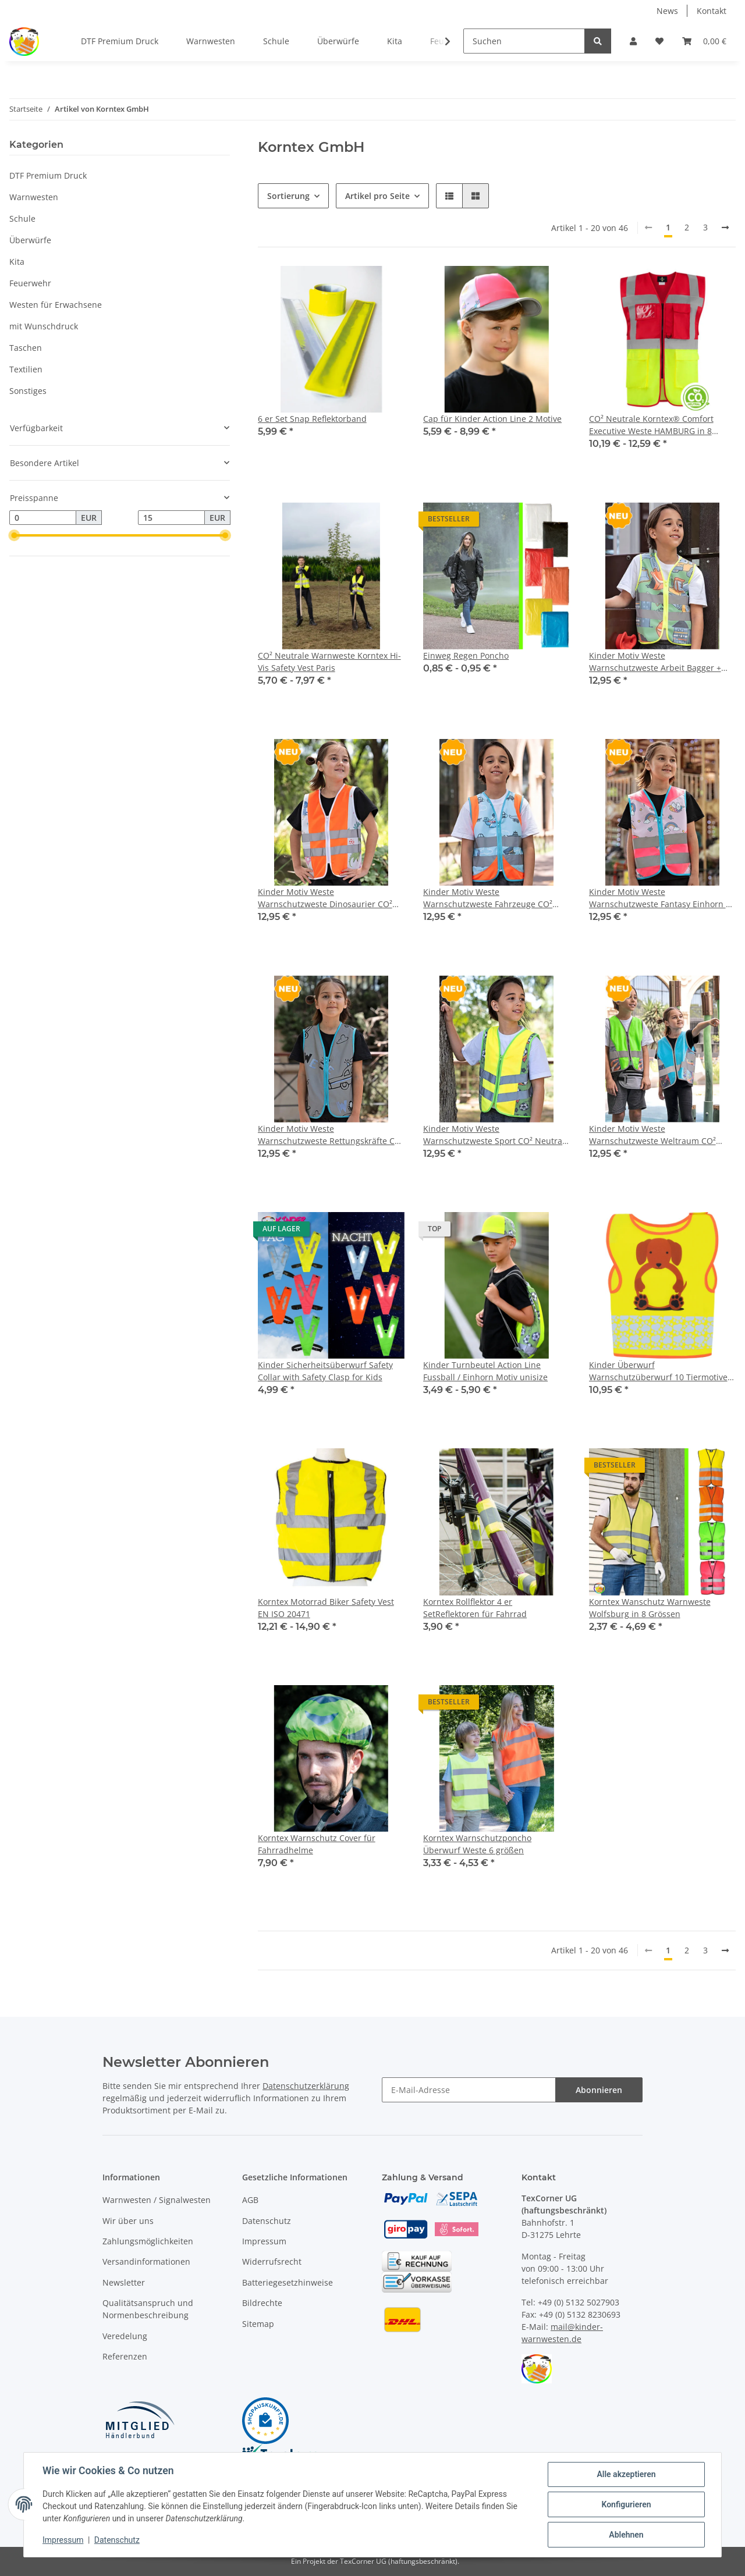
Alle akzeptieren (626, 2474)
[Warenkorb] (704, 41)
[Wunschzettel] (659, 41)
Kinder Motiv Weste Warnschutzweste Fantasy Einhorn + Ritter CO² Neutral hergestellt (659, 898)
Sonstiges (28, 390)
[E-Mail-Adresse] (469, 2089)
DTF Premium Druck (48, 175)
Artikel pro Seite (377, 195)
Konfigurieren (626, 2504)
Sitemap (258, 2323)
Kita (16, 261)
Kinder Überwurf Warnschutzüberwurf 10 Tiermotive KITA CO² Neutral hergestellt (658, 1371)
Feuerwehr (30, 283)
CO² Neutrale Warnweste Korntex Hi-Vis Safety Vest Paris (329, 661)
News (667, 10)
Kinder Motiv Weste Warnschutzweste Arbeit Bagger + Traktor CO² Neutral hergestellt (655, 662)
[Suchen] (524, 41)
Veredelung (124, 2336)
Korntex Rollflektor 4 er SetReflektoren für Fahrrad (475, 1607)
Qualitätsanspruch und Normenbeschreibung (147, 2309)
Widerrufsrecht (271, 2261)
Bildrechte (262, 2302)
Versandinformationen (146, 2261)
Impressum (264, 2241)
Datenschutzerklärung (305, 2085)
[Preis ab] (42, 517)
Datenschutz (266, 2220)
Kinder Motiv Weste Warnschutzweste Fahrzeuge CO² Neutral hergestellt (487, 898)
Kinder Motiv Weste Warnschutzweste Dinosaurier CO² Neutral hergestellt (325, 898)
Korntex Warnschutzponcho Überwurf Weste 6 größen (477, 1844)
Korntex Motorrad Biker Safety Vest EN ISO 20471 (326, 1607)
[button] (633, 41)
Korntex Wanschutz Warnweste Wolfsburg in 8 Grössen (650, 1607)
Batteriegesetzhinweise (287, 2282)
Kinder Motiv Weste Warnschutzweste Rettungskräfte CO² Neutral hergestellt (331, 1135)
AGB (250, 2199)
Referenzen (124, 2356)
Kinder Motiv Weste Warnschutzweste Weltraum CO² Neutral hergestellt (652, 1135)
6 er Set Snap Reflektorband (312, 418)
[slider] (14, 536)
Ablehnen (626, 2534)
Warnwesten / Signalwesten (156, 2199)
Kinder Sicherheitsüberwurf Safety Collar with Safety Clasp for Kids (325, 1371)
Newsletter (123, 2282)
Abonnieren (599, 2089)
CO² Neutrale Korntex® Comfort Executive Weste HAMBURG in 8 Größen (651, 425)
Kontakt (711, 10)
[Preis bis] (171, 517)
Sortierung (288, 195)
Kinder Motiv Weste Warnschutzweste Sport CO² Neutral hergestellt (494, 1135)
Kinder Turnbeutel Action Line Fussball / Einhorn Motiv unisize (485, 1371)
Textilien (25, 369)
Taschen (25, 347)
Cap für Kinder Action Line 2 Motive (492, 418)
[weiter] (725, 227)
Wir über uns (128, 2220)
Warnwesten (33, 196)
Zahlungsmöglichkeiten (147, 2241)
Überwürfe (30, 240)
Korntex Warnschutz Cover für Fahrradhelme (316, 1844)
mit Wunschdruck (43, 326)
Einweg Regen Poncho (466, 655)
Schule (22, 218)
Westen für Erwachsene (55, 304)
